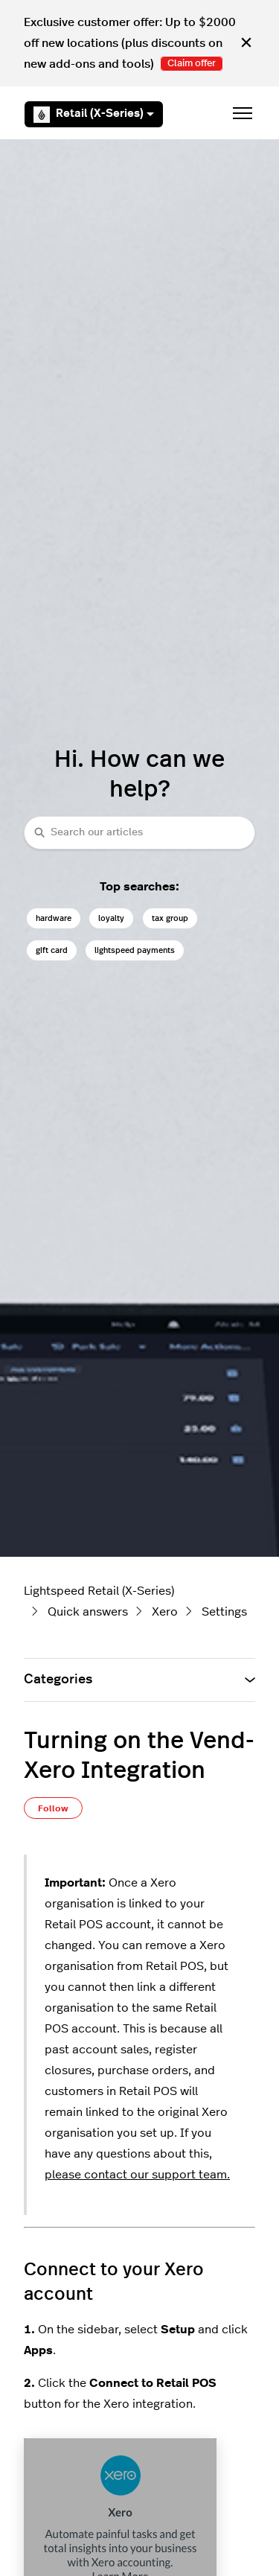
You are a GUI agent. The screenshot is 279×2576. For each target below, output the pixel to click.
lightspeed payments (134, 950)
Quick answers (88, 1612)
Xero (165, 1612)
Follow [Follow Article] (53, 1808)
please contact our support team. (137, 2175)
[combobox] (139, 832)
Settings (224, 1612)
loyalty (111, 918)
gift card (52, 950)
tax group (170, 918)
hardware (53, 918)
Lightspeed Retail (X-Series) (99, 1591)
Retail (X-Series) (93, 114)
